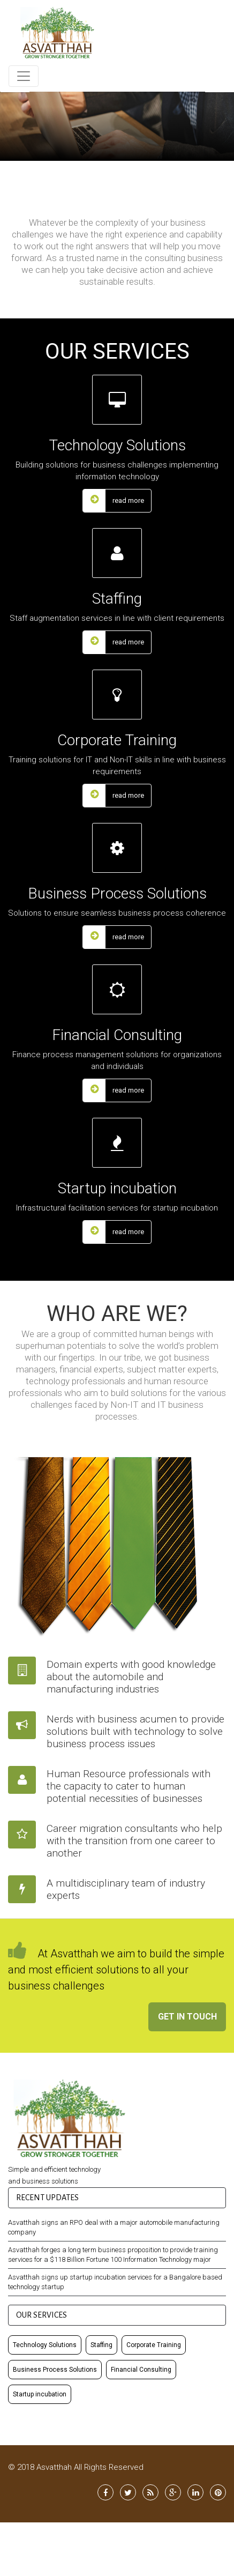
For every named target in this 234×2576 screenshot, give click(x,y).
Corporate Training (153, 2344)
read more (113, 500)
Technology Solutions (45, 2344)
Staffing (101, 2344)
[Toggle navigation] (24, 76)
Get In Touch (187, 2016)
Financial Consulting (141, 2368)
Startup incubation (39, 2393)
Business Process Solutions (55, 2368)
